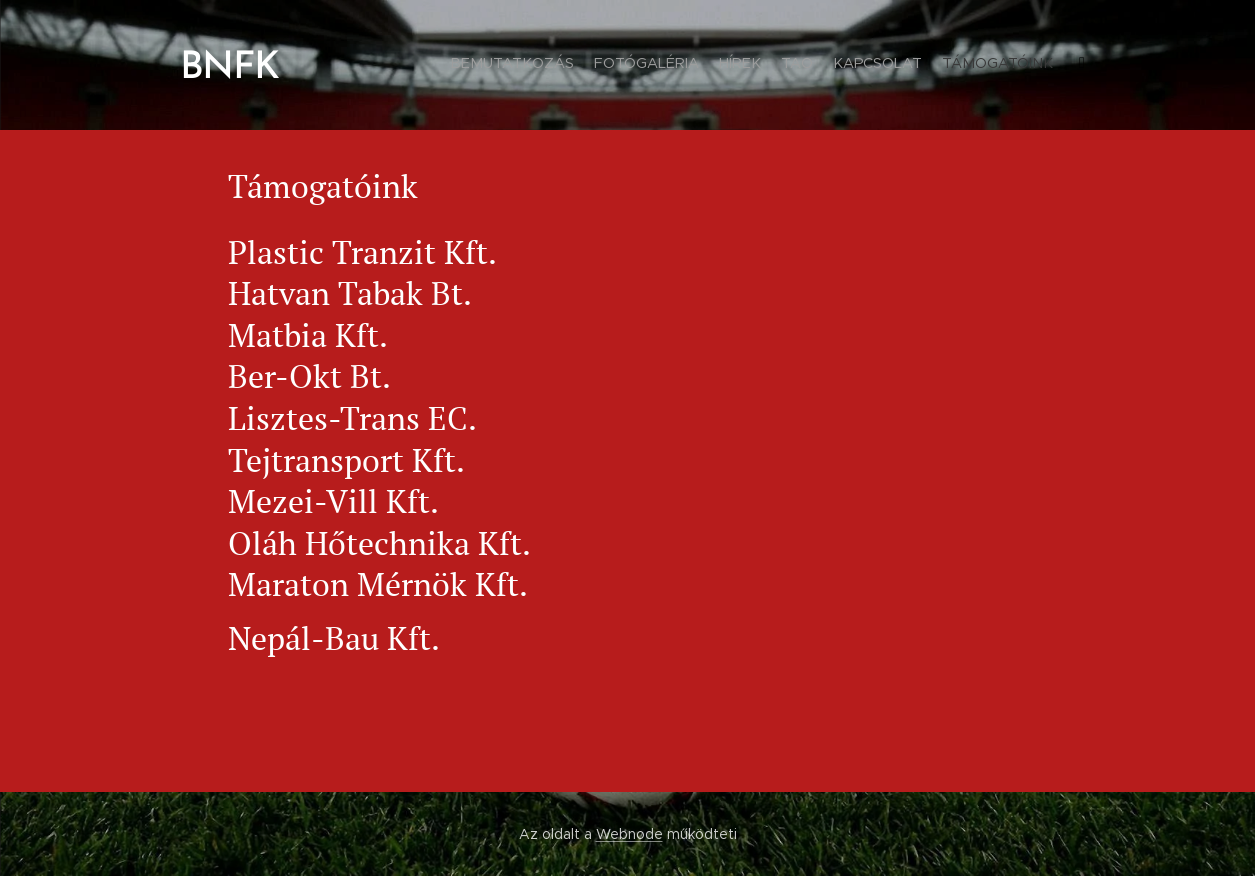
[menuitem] (970, 65)
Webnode (629, 834)
